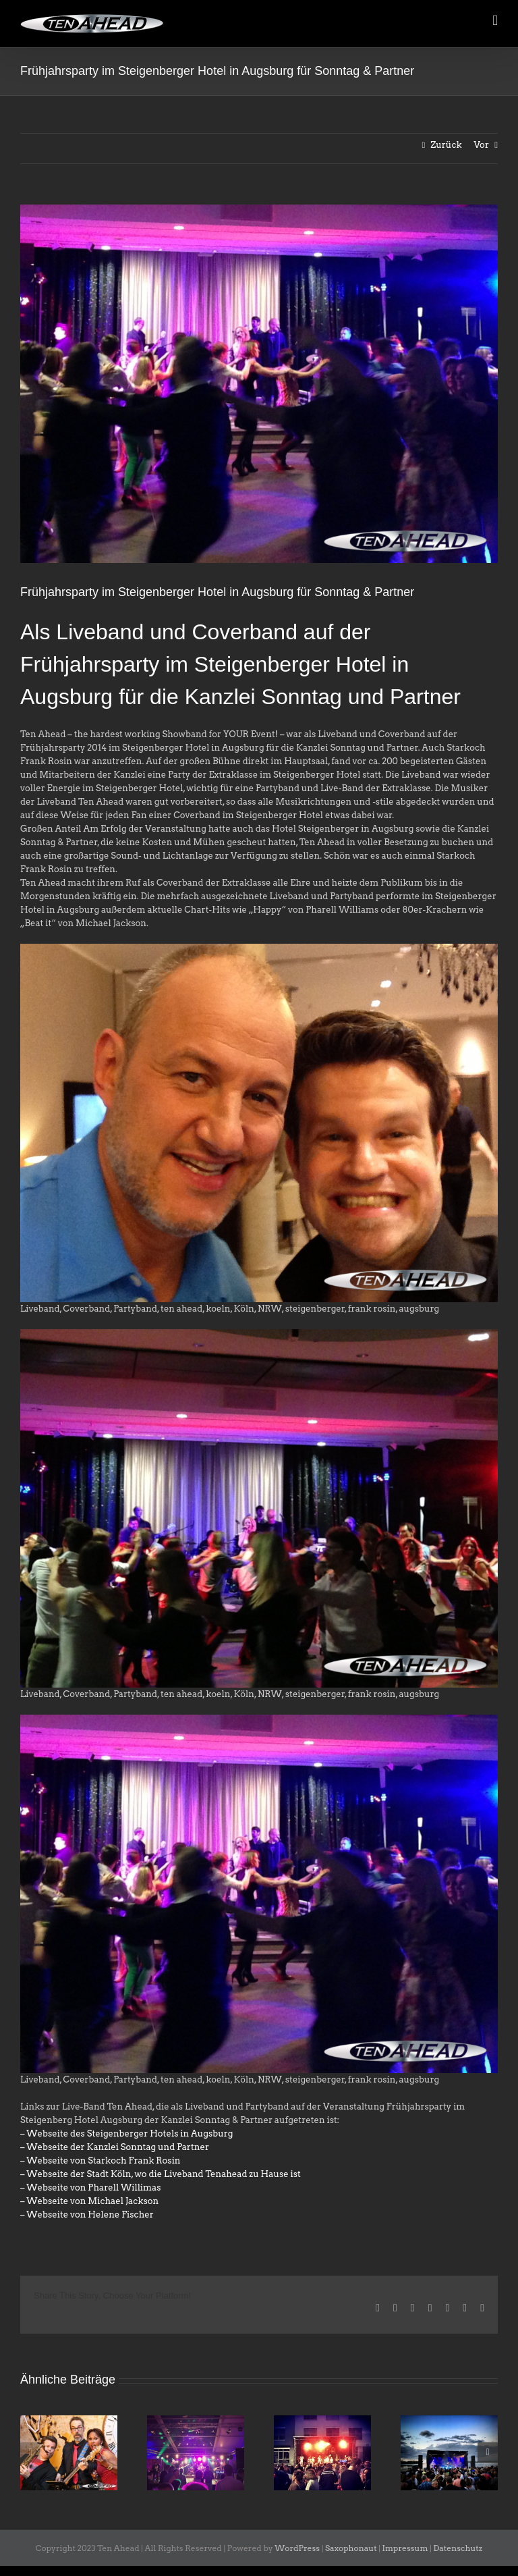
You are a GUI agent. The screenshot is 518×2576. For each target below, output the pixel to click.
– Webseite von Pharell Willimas (90, 2187)
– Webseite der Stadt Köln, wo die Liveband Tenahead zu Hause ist (160, 2174)
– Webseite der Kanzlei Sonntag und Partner (114, 2147)
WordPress (297, 2548)
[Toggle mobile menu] (495, 21)
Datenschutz (457, 2548)
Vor (481, 145)
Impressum (405, 2548)
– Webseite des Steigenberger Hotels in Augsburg (126, 2133)
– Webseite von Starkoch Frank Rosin (100, 2160)
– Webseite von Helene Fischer (87, 2214)
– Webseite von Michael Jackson (89, 2201)
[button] (30, 2452)
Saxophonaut (351, 2548)
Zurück (445, 145)
